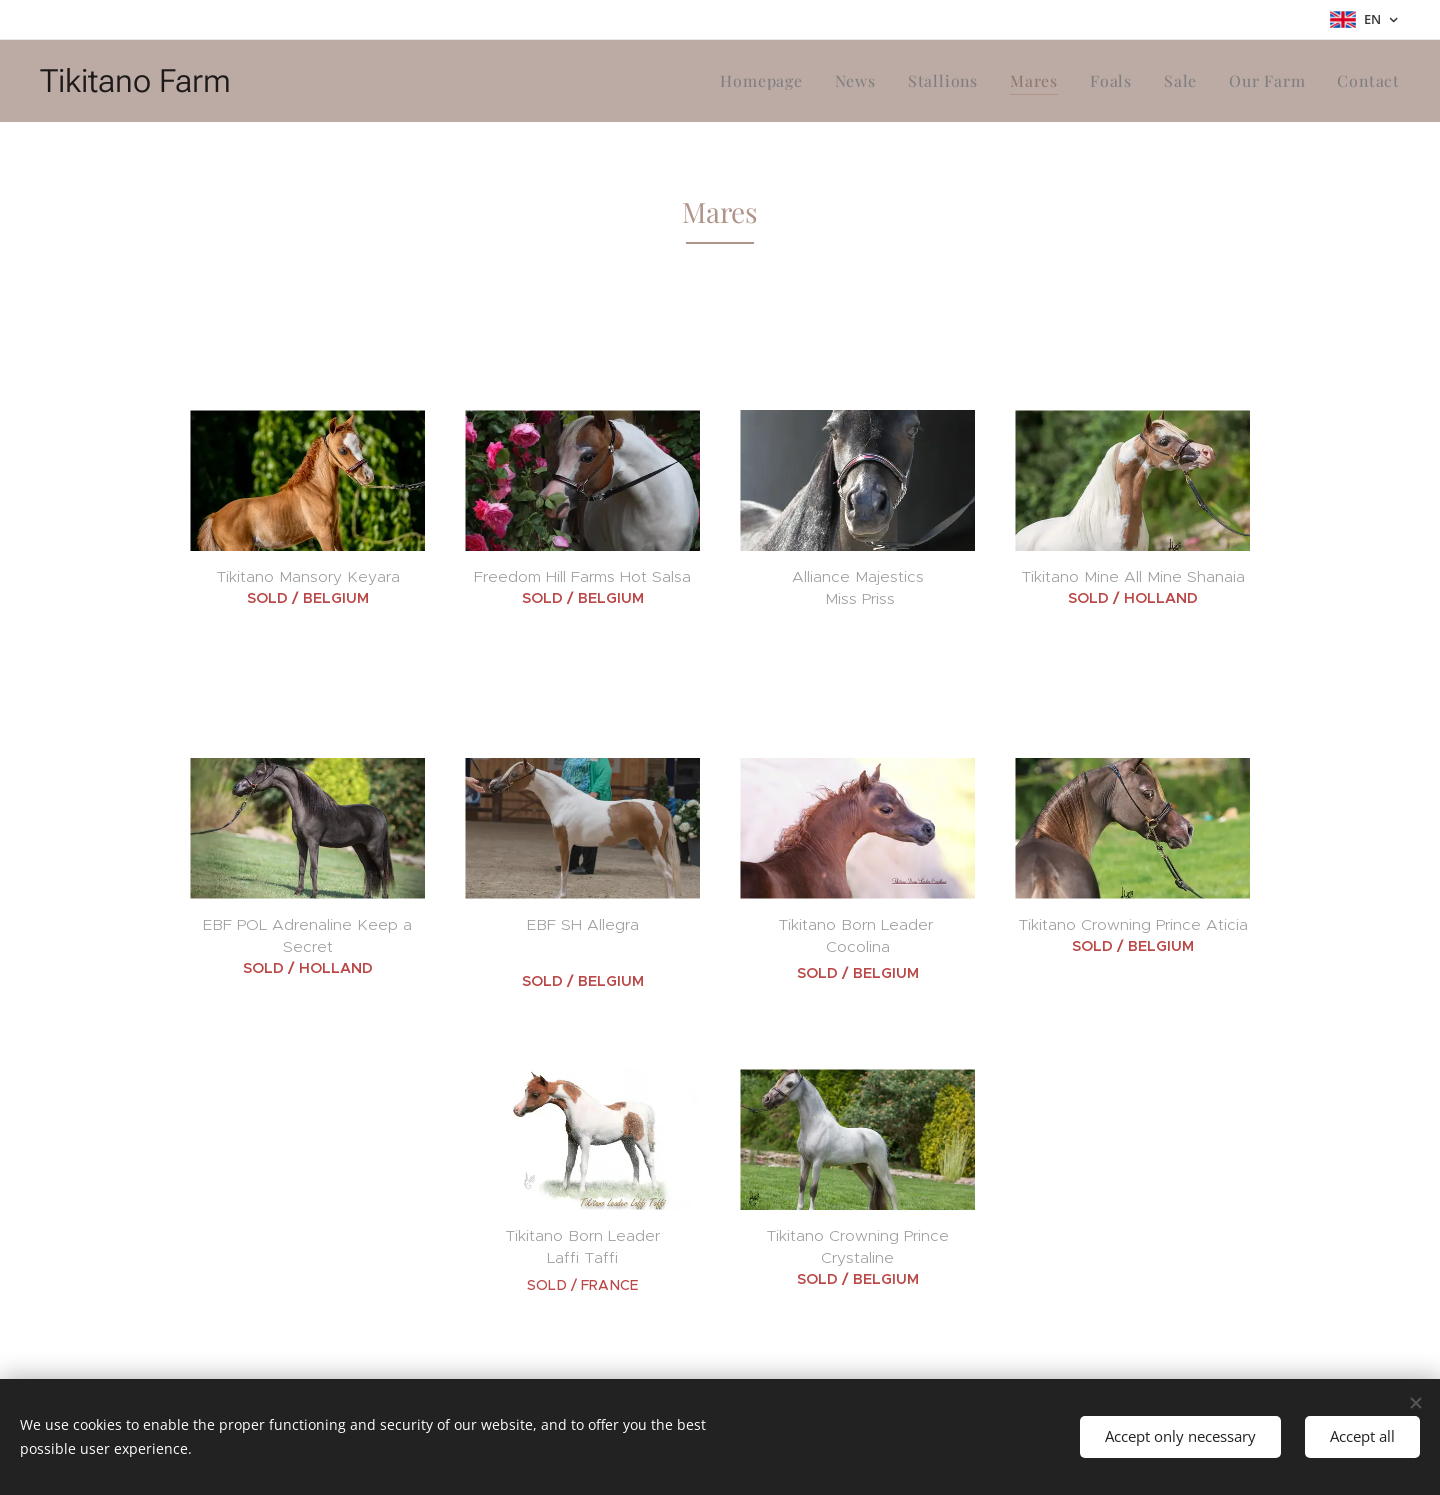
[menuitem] (784, 81)
